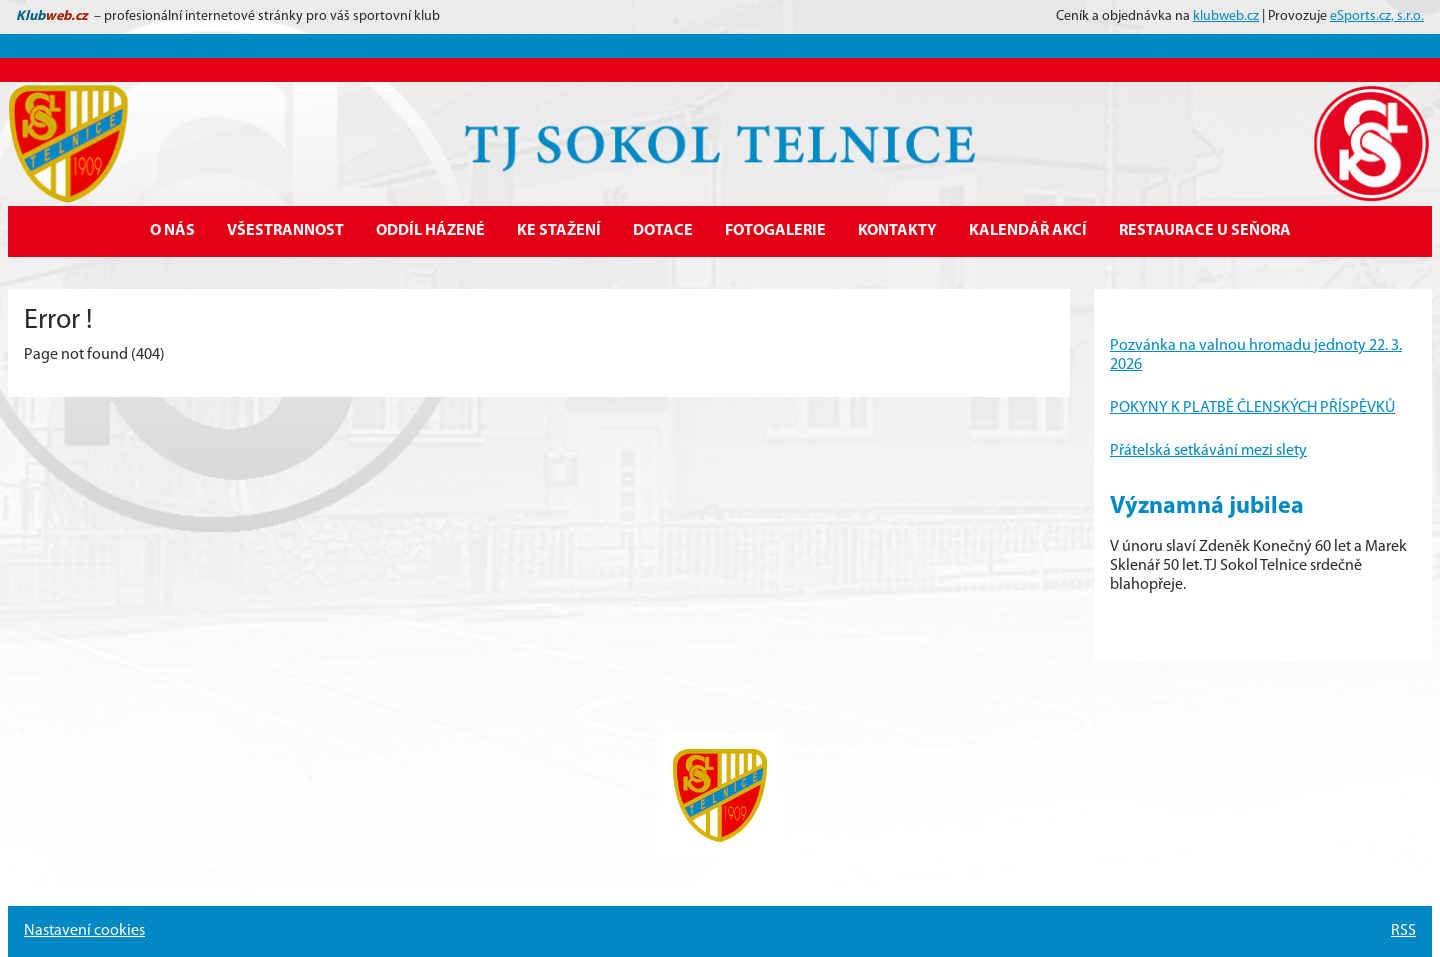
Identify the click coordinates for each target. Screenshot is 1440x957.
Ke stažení (559, 231)
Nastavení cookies (84, 931)
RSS (1403, 931)
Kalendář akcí (1028, 231)
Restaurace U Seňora (1205, 231)
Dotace (663, 231)
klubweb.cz (1226, 16)
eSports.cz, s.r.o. (1377, 16)
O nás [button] (172, 231)
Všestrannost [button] (285, 231)
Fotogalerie (775, 231)
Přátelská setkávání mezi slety (1208, 451)
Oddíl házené (430, 231)
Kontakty (897, 231)
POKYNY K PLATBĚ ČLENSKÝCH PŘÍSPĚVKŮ (1252, 408)
